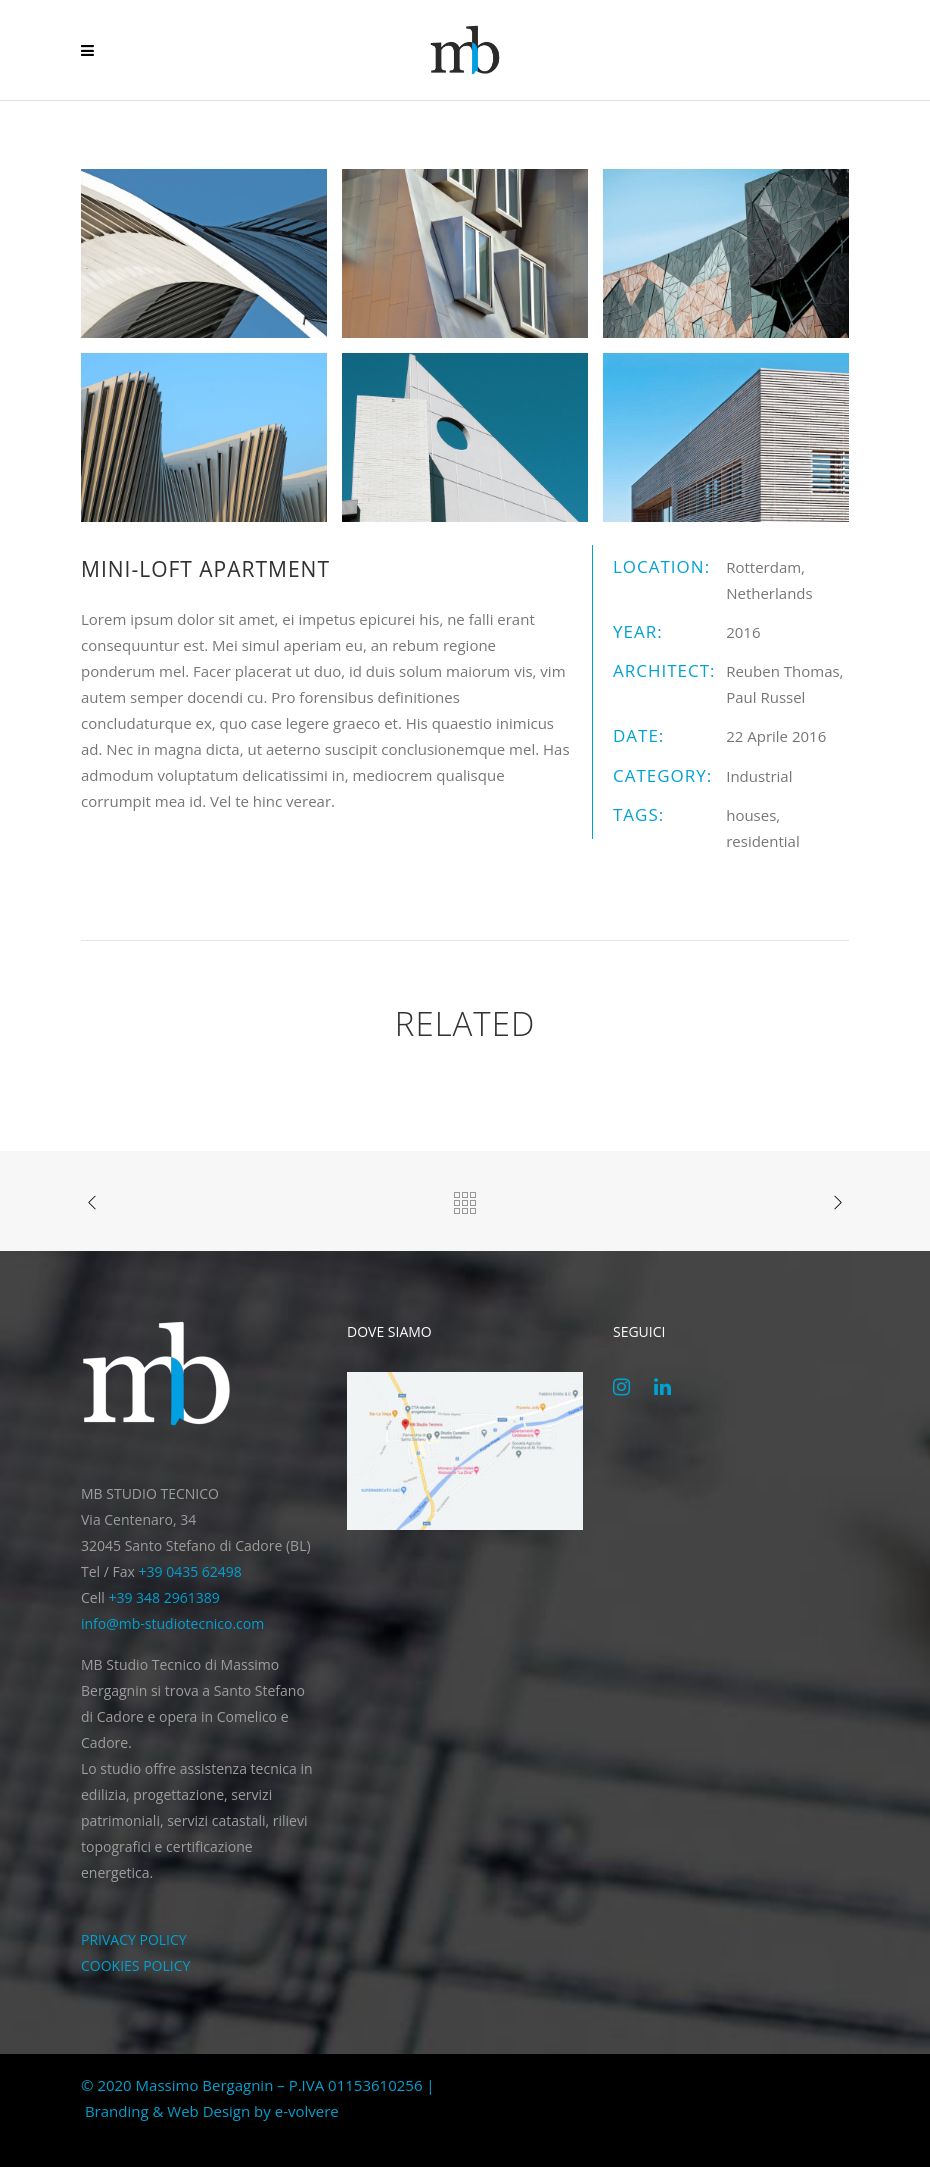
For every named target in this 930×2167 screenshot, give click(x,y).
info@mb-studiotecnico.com (172, 1623)
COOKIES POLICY (135, 1965)
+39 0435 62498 (189, 1571)
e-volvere (307, 2111)
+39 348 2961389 (163, 1597)
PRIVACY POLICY (134, 1939)
